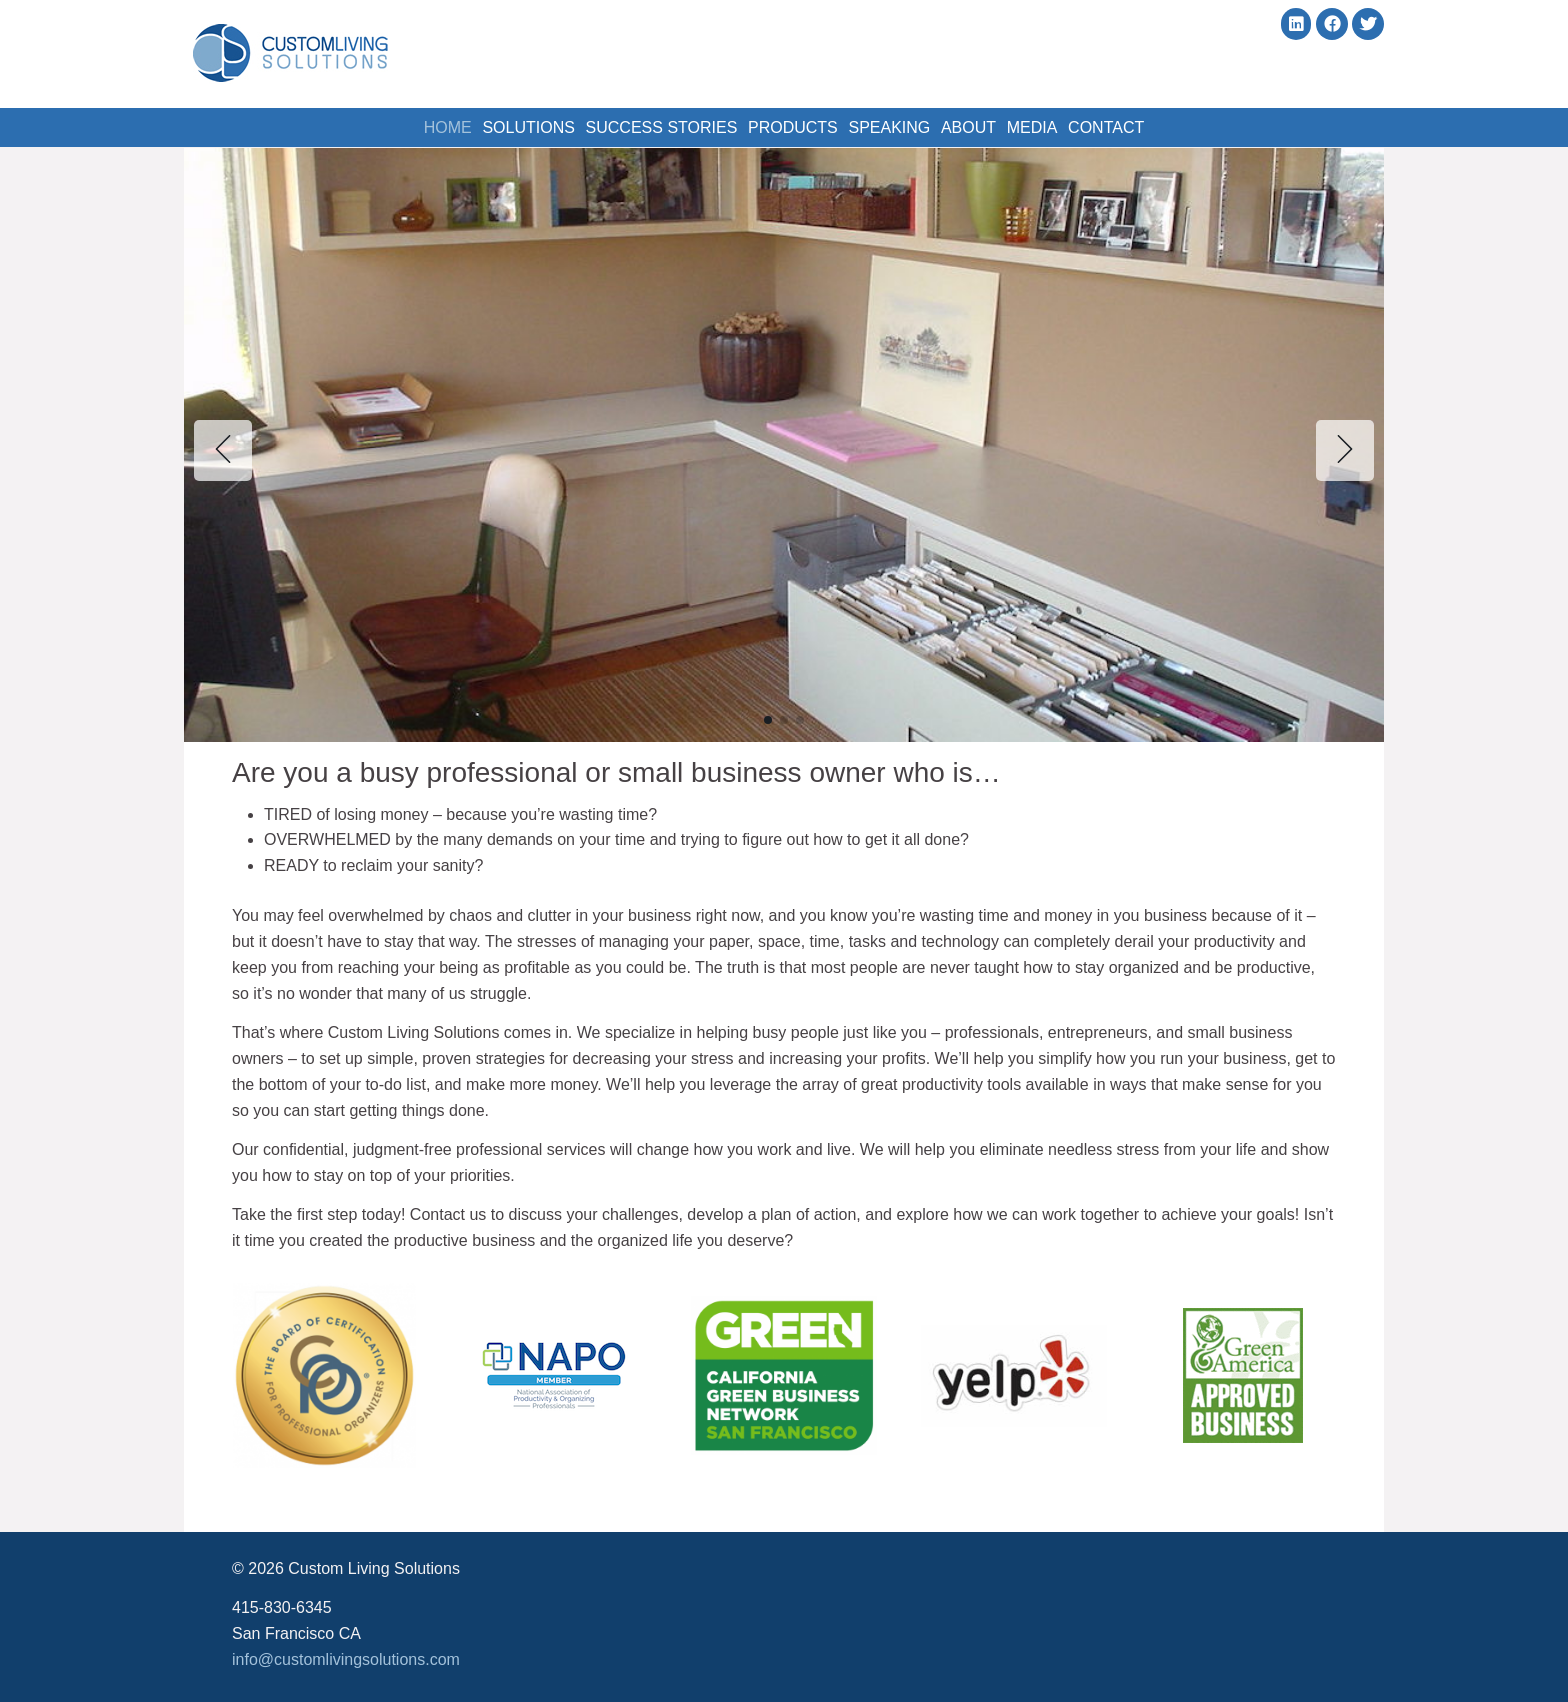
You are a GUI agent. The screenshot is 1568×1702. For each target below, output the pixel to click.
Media (1056, 124)
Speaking (894, 124)
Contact (1140, 124)
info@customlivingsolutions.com (346, 1659)
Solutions (504, 124)
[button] (768, 720)
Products (788, 124)
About (983, 124)
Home (414, 124)
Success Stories (647, 124)
